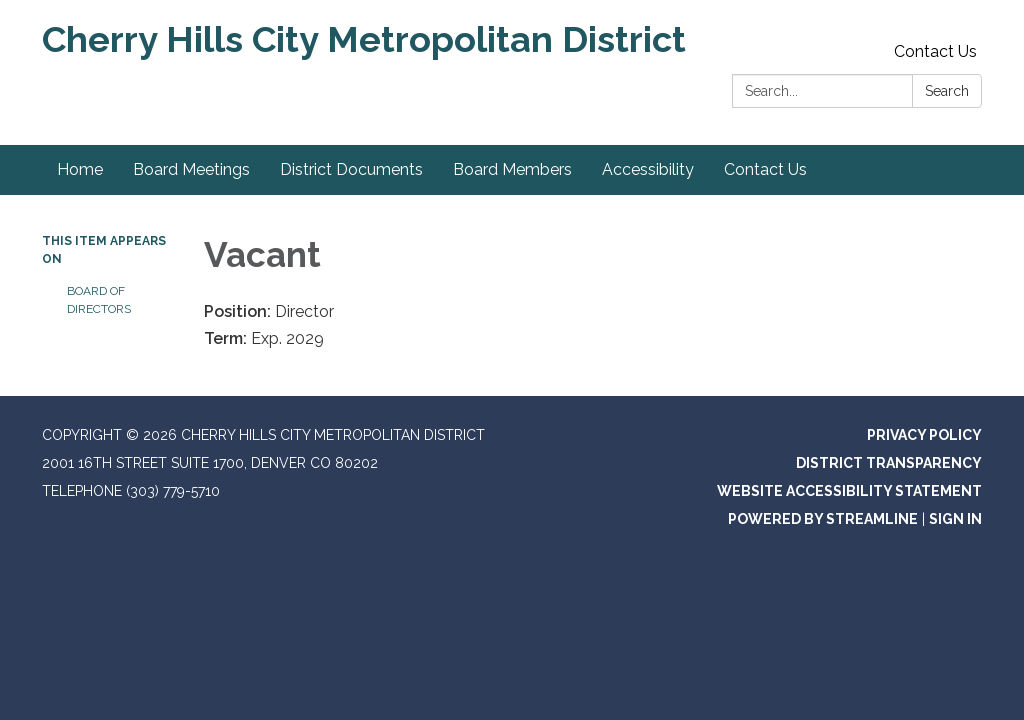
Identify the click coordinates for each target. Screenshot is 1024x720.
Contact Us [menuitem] (765, 169)
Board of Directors (99, 300)
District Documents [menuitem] (351, 169)
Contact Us (935, 51)
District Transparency (889, 463)
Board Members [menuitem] (512, 169)
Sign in (955, 519)
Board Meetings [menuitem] (191, 169)
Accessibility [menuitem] (648, 169)
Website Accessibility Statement (849, 491)
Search (947, 91)
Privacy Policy (924, 435)
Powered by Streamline (823, 519)
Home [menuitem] (80, 169)
